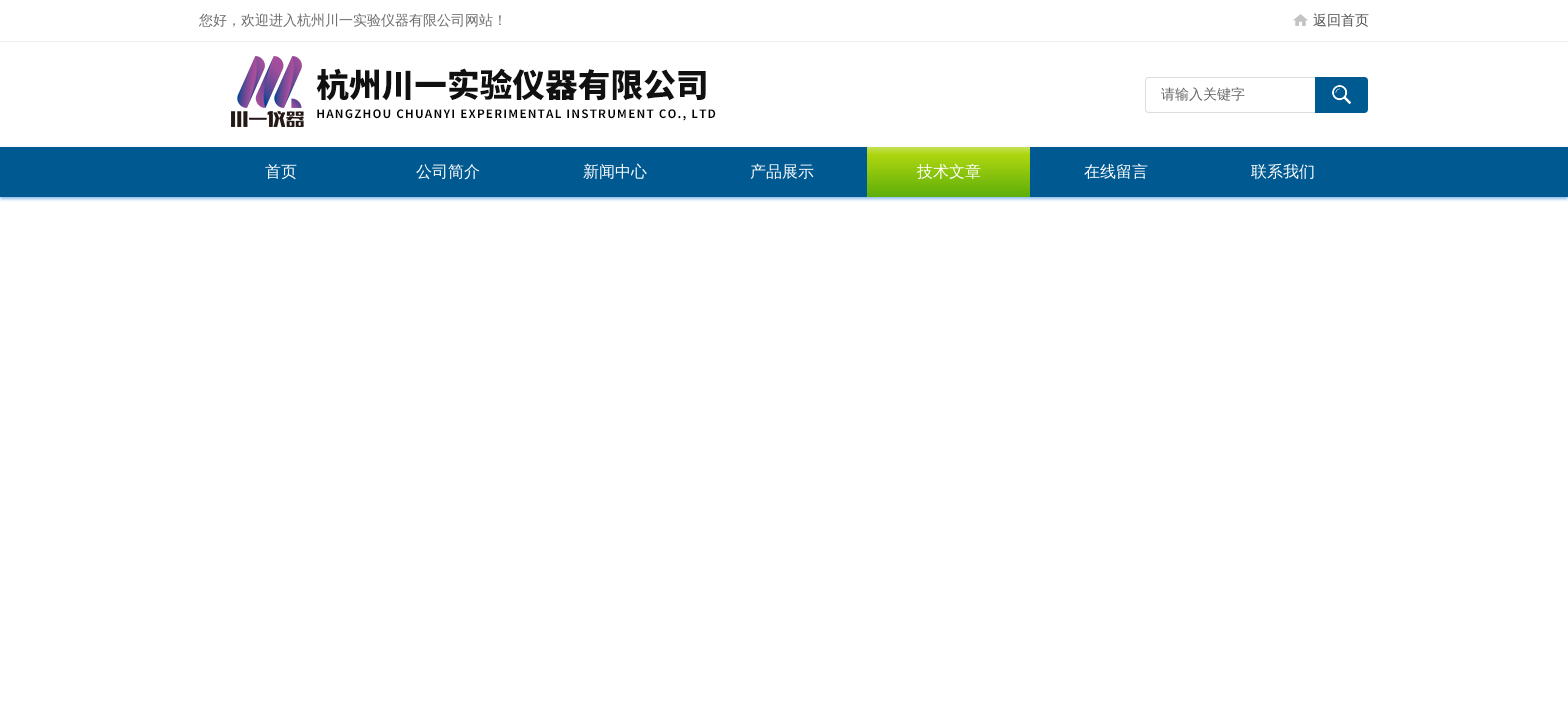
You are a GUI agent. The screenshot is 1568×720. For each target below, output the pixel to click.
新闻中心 (615, 171)
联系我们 (1283, 171)
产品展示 (782, 171)
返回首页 (1341, 20)
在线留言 (1116, 171)
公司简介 (448, 171)
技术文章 (949, 171)
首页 (281, 171)
